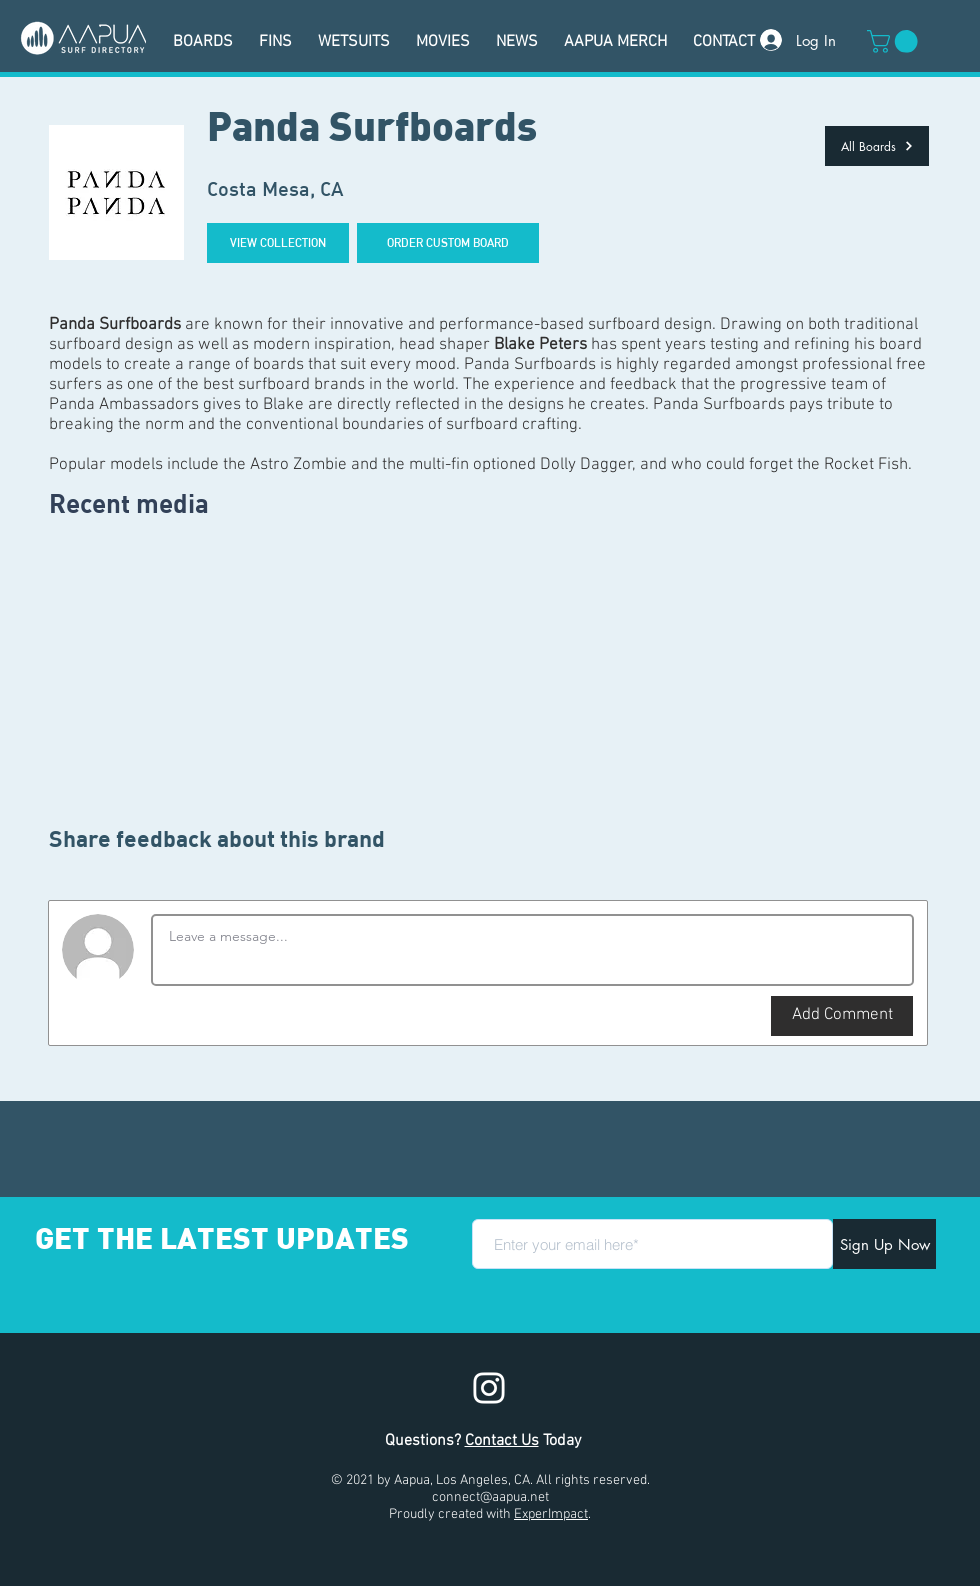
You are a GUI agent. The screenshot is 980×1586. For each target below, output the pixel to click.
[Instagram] (489, 1388)
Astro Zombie (298, 465)
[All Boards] (877, 146)
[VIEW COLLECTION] (278, 243)
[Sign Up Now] (884, 1244)
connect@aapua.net (490, 1497)
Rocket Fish (866, 465)
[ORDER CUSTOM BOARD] (448, 243)
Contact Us (502, 1441)
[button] (895, 41)
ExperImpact (551, 1514)
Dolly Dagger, (588, 465)
